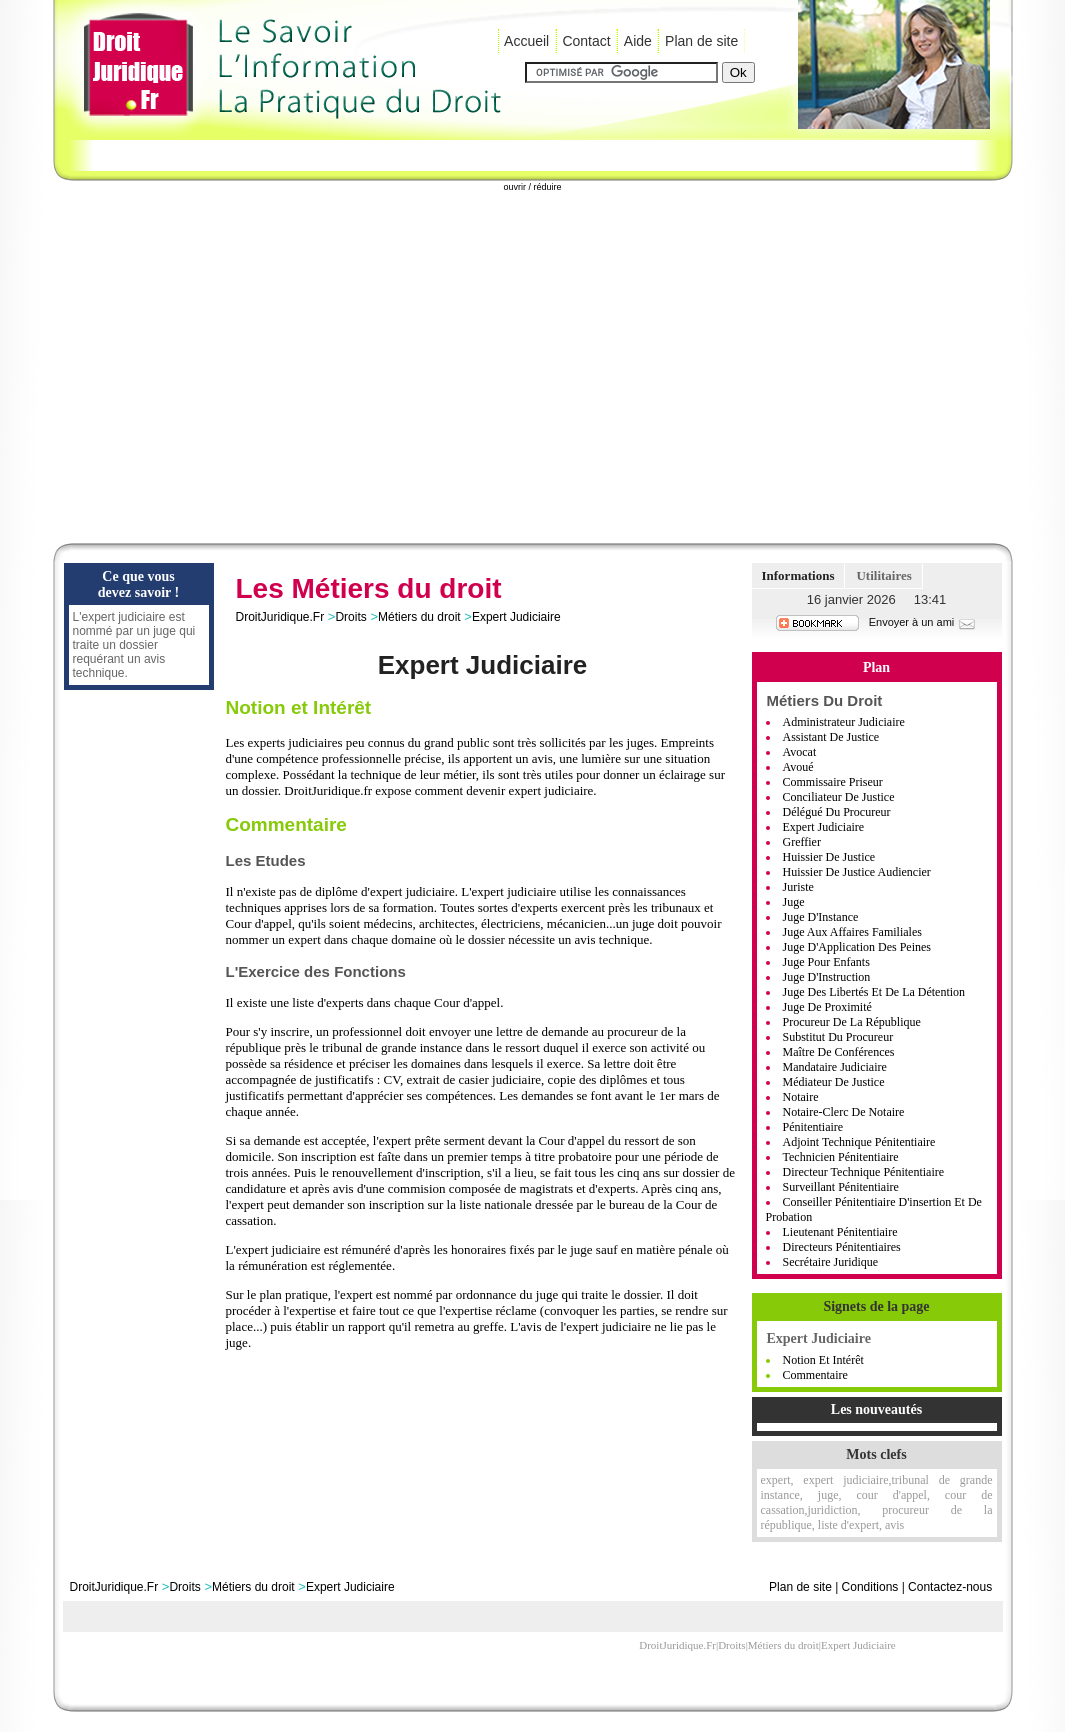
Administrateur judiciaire (844, 722)
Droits (350, 617)
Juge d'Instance (821, 917)
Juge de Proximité (827, 1007)
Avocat (800, 752)
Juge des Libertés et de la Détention (874, 992)
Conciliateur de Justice (839, 797)
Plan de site (701, 41)
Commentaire (815, 1375)
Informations (798, 575)
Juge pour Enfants (826, 962)
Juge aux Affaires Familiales (852, 932)
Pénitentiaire (813, 1127)
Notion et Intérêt (823, 1360)
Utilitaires (883, 575)
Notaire (801, 1097)
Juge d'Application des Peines (857, 947)
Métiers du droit (419, 617)
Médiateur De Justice (834, 1082)
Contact (586, 41)
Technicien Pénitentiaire (841, 1157)
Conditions (870, 1587)
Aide (638, 41)
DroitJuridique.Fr (280, 617)
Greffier (802, 842)
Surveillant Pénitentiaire (841, 1187)
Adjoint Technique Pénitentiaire (859, 1142)
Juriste (798, 887)
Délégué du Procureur (837, 812)
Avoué (798, 767)
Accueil (526, 41)
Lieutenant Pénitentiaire (840, 1232)
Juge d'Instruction (827, 977)
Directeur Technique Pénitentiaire (864, 1172)
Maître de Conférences (839, 1052)
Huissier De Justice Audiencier (857, 872)
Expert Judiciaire (516, 617)
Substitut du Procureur (838, 1037)
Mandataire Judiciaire (835, 1067)
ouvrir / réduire (532, 187)
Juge (794, 902)
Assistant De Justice (831, 737)
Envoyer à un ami (923, 622)
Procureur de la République (852, 1022)
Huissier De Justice (829, 857)
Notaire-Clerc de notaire (844, 1112)
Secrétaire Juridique (831, 1262)
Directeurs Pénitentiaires (842, 1247)
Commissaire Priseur (833, 782)
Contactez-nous (950, 1587)
